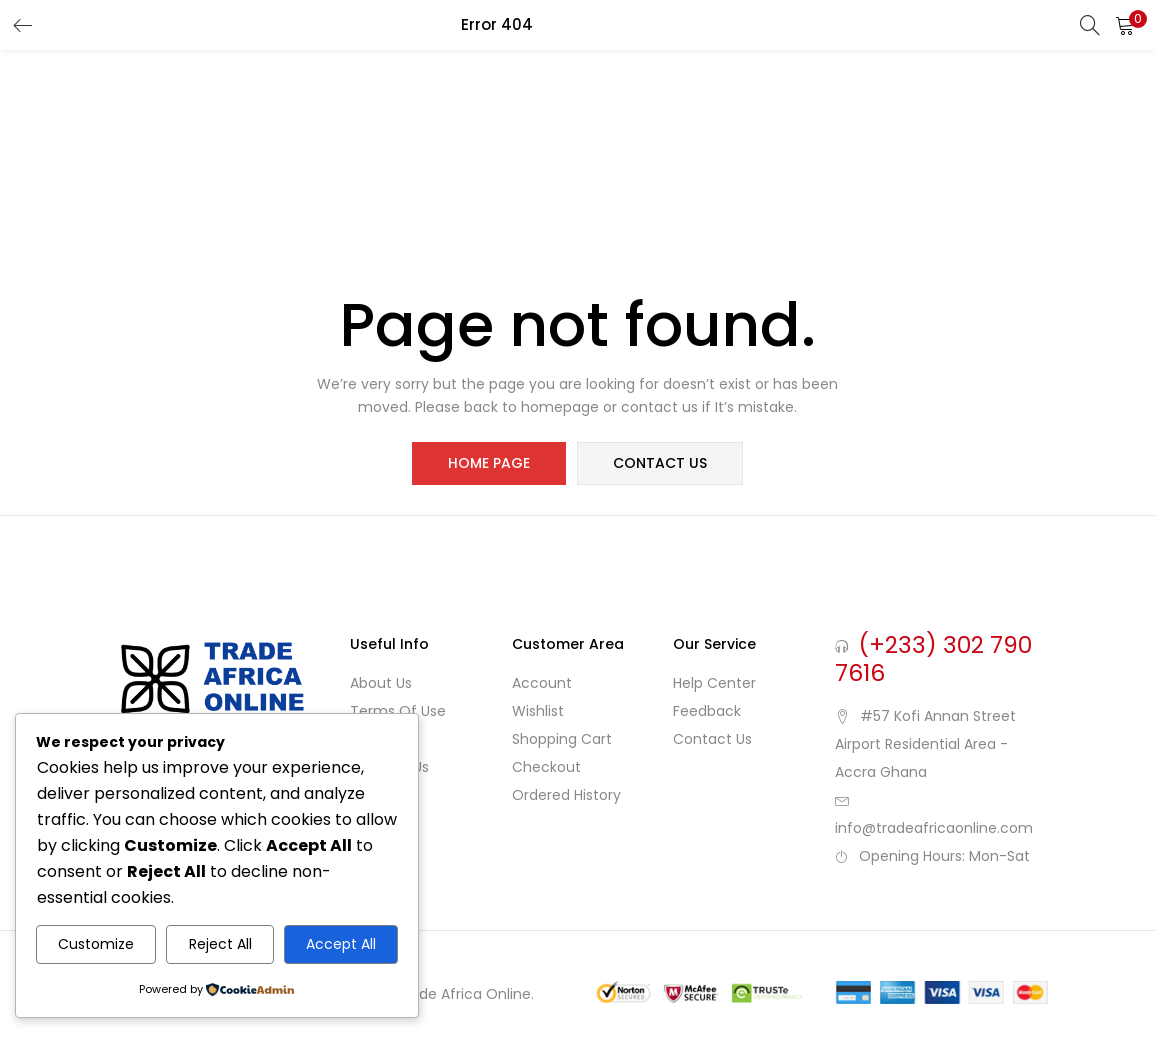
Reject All (220, 944)
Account (542, 684)
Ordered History (566, 796)
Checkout (546, 768)
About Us (381, 684)
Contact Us (712, 740)
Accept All (341, 944)
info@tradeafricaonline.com (934, 829)
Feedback (707, 712)
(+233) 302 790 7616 (933, 660)
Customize (96, 944)
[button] (1125, 25)
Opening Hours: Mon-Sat (944, 857)
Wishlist (538, 712)
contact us (660, 464)
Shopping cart (562, 740)
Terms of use (398, 712)
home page (490, 464)
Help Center (714, 684)
